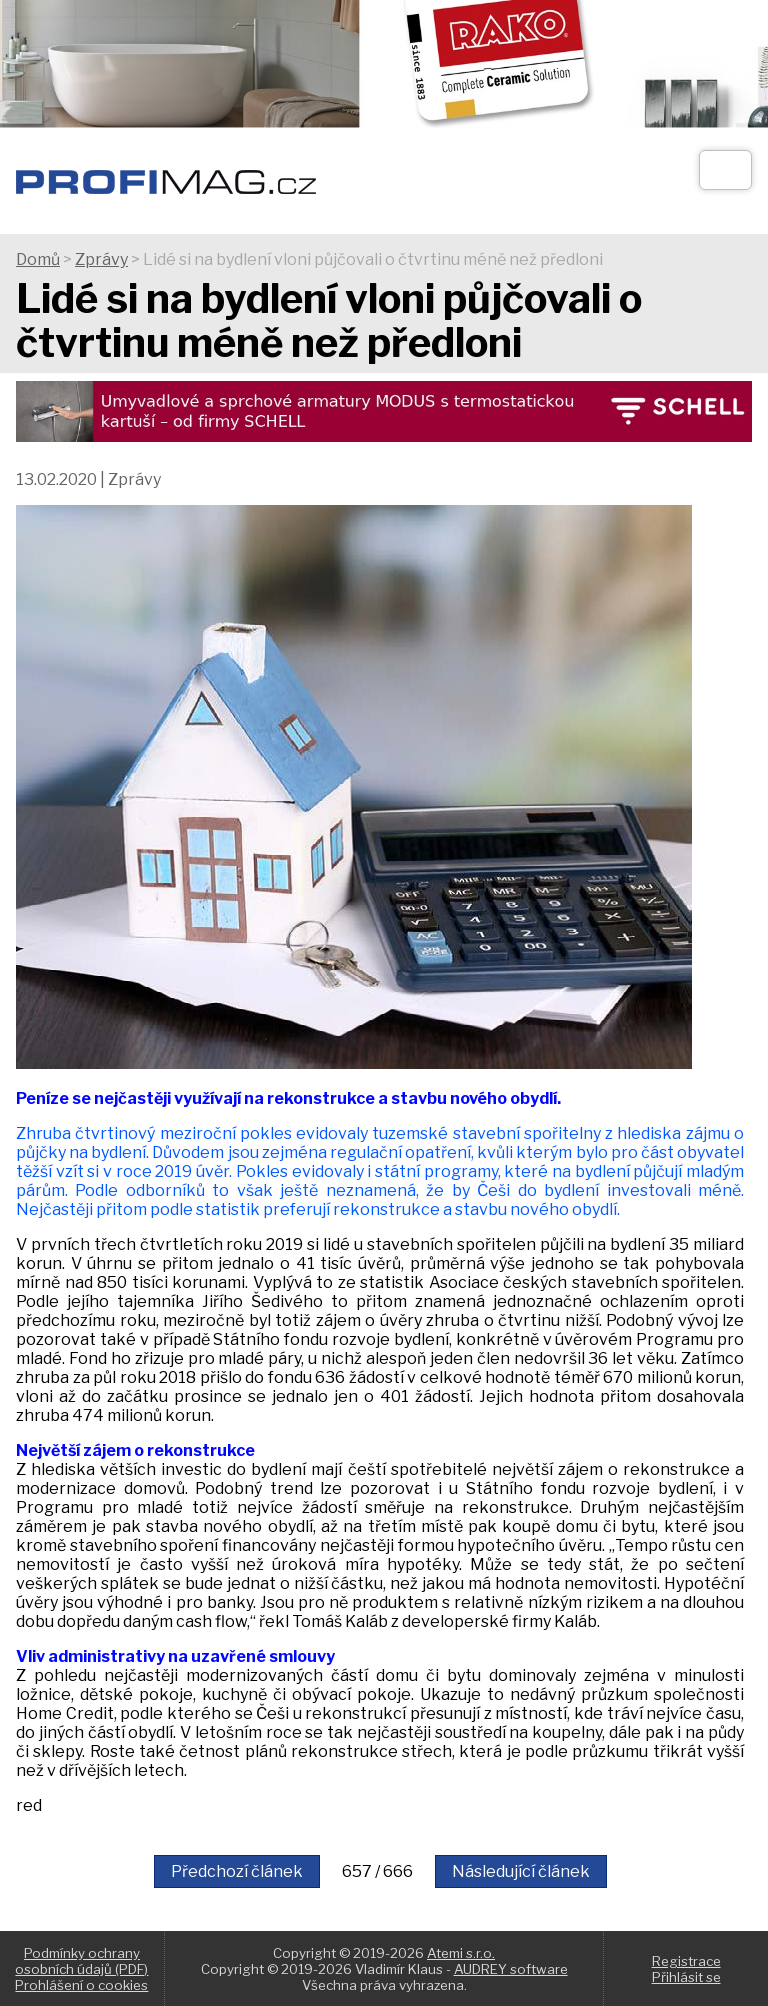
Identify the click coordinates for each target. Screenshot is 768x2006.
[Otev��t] (725, 170)
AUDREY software (511, 1969)
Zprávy (101, 259)
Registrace (686, 1961)
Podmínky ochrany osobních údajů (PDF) (81, 1961)
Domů (38, 259)
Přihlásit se (686, 1977)
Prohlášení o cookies (81, 1985)
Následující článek (521, 1871)
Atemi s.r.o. (461, 1953)
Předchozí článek (237, 1871)
